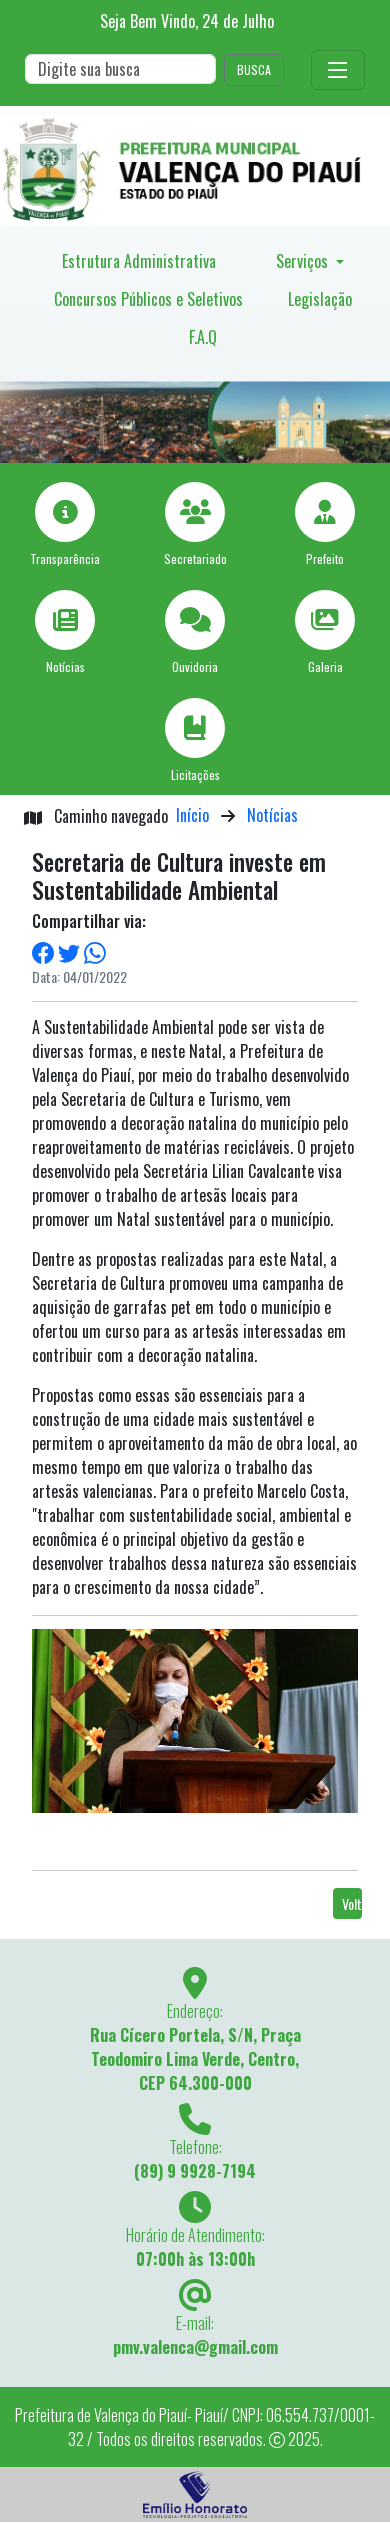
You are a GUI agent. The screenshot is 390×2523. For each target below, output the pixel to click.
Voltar (352, 1903)
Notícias (272, 815)
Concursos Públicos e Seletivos (148, 299)
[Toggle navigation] (338, 70)
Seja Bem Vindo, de (187, 21)
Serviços (304, 261)
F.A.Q (203, 337)
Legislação (320, 299)
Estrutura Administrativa (139, 261)
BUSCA (254, 69)
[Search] (120, 69)
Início (192, 815)
